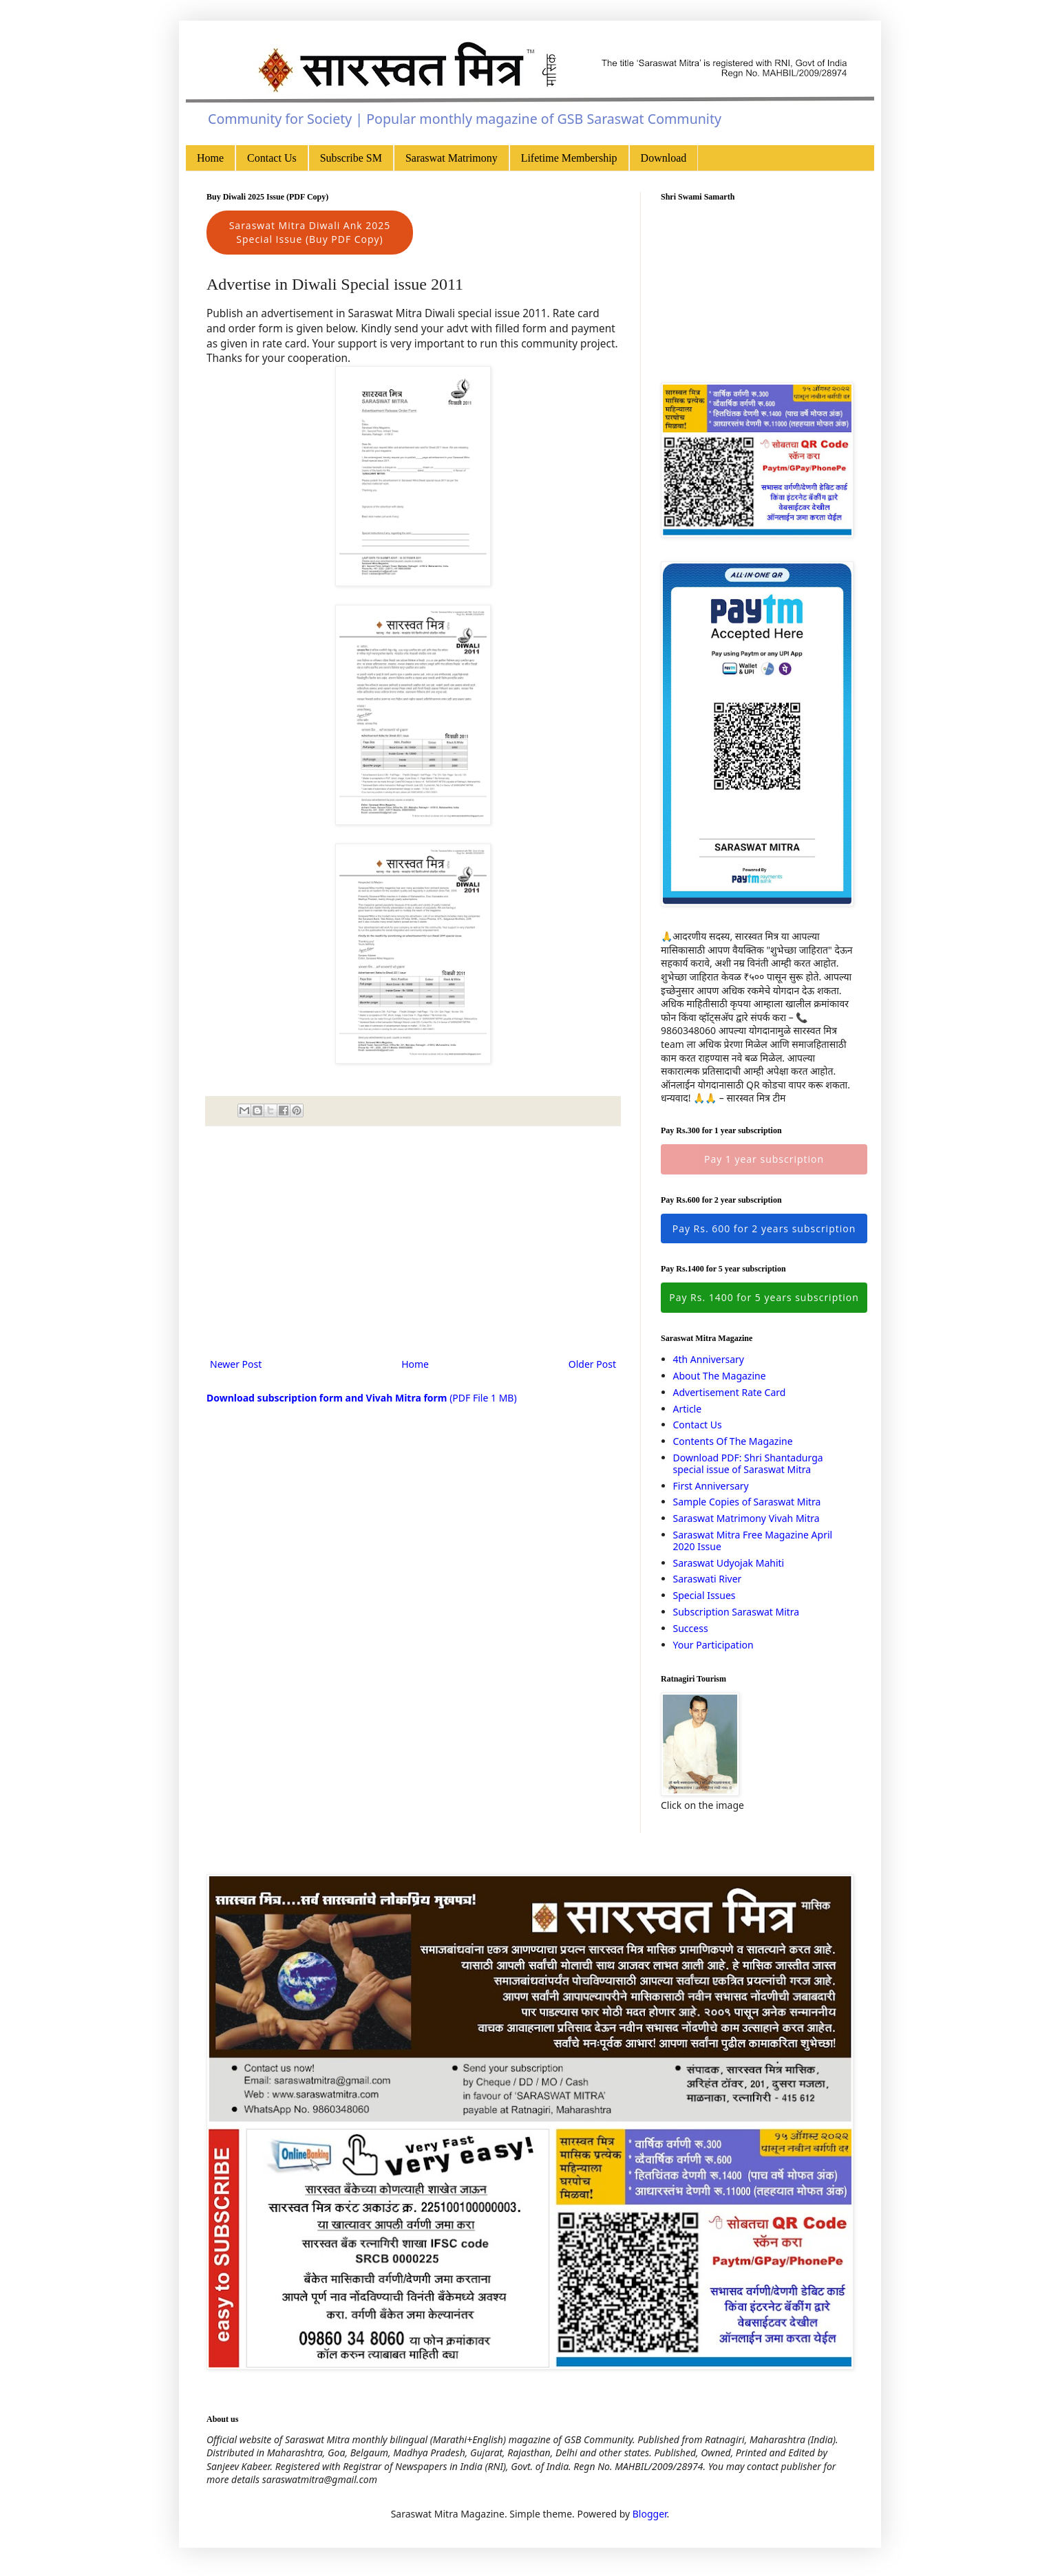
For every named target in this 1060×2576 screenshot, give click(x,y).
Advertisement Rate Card (729, 1392)
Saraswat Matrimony (451, 158)
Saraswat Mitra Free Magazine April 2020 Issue (753, 1540)
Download (664, 158)
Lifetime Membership (569, 158)
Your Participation (713, 1644)
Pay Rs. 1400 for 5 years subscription (764, 1297)
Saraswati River (707, 1578)
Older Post (592, 1364)
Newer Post (236, 1364)
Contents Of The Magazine (733, 1441)
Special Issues (704, 1595)
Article (687, 1408)
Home (210, 158)
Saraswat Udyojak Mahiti (729, 1562)
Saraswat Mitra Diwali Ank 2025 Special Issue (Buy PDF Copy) (310, 232)
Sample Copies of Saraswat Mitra (747, 1501)
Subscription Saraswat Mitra (736, 1611)
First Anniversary (711, 1485)
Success (690, 1628)
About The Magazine (719, 1375)
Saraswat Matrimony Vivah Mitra (746, 1518)
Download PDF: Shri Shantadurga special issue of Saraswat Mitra (748, 1463)
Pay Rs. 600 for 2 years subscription (764, 1228)
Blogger (650, 2513)
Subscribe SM (351, 158)
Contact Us (272, 158)
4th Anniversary (709, 1359)
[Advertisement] (412, 1242)
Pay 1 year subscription (764, 1159)
